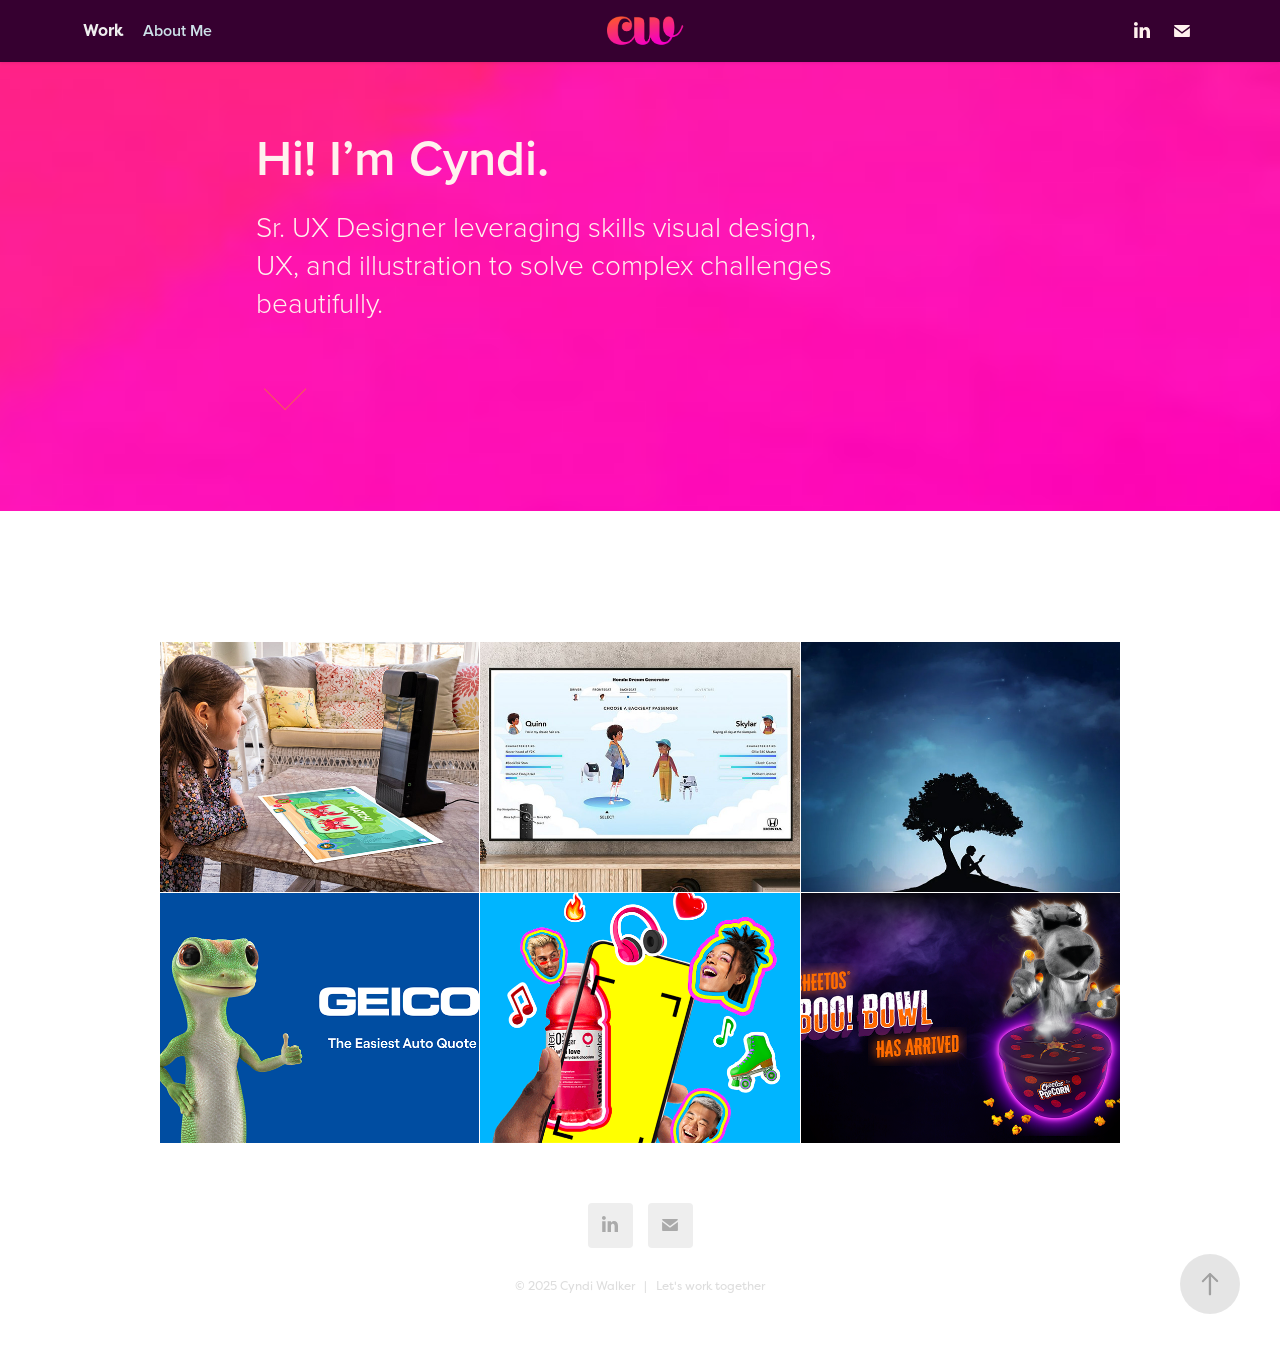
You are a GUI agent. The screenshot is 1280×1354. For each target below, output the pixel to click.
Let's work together (710, 1286)
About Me (177, 30)
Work (103, 30)
